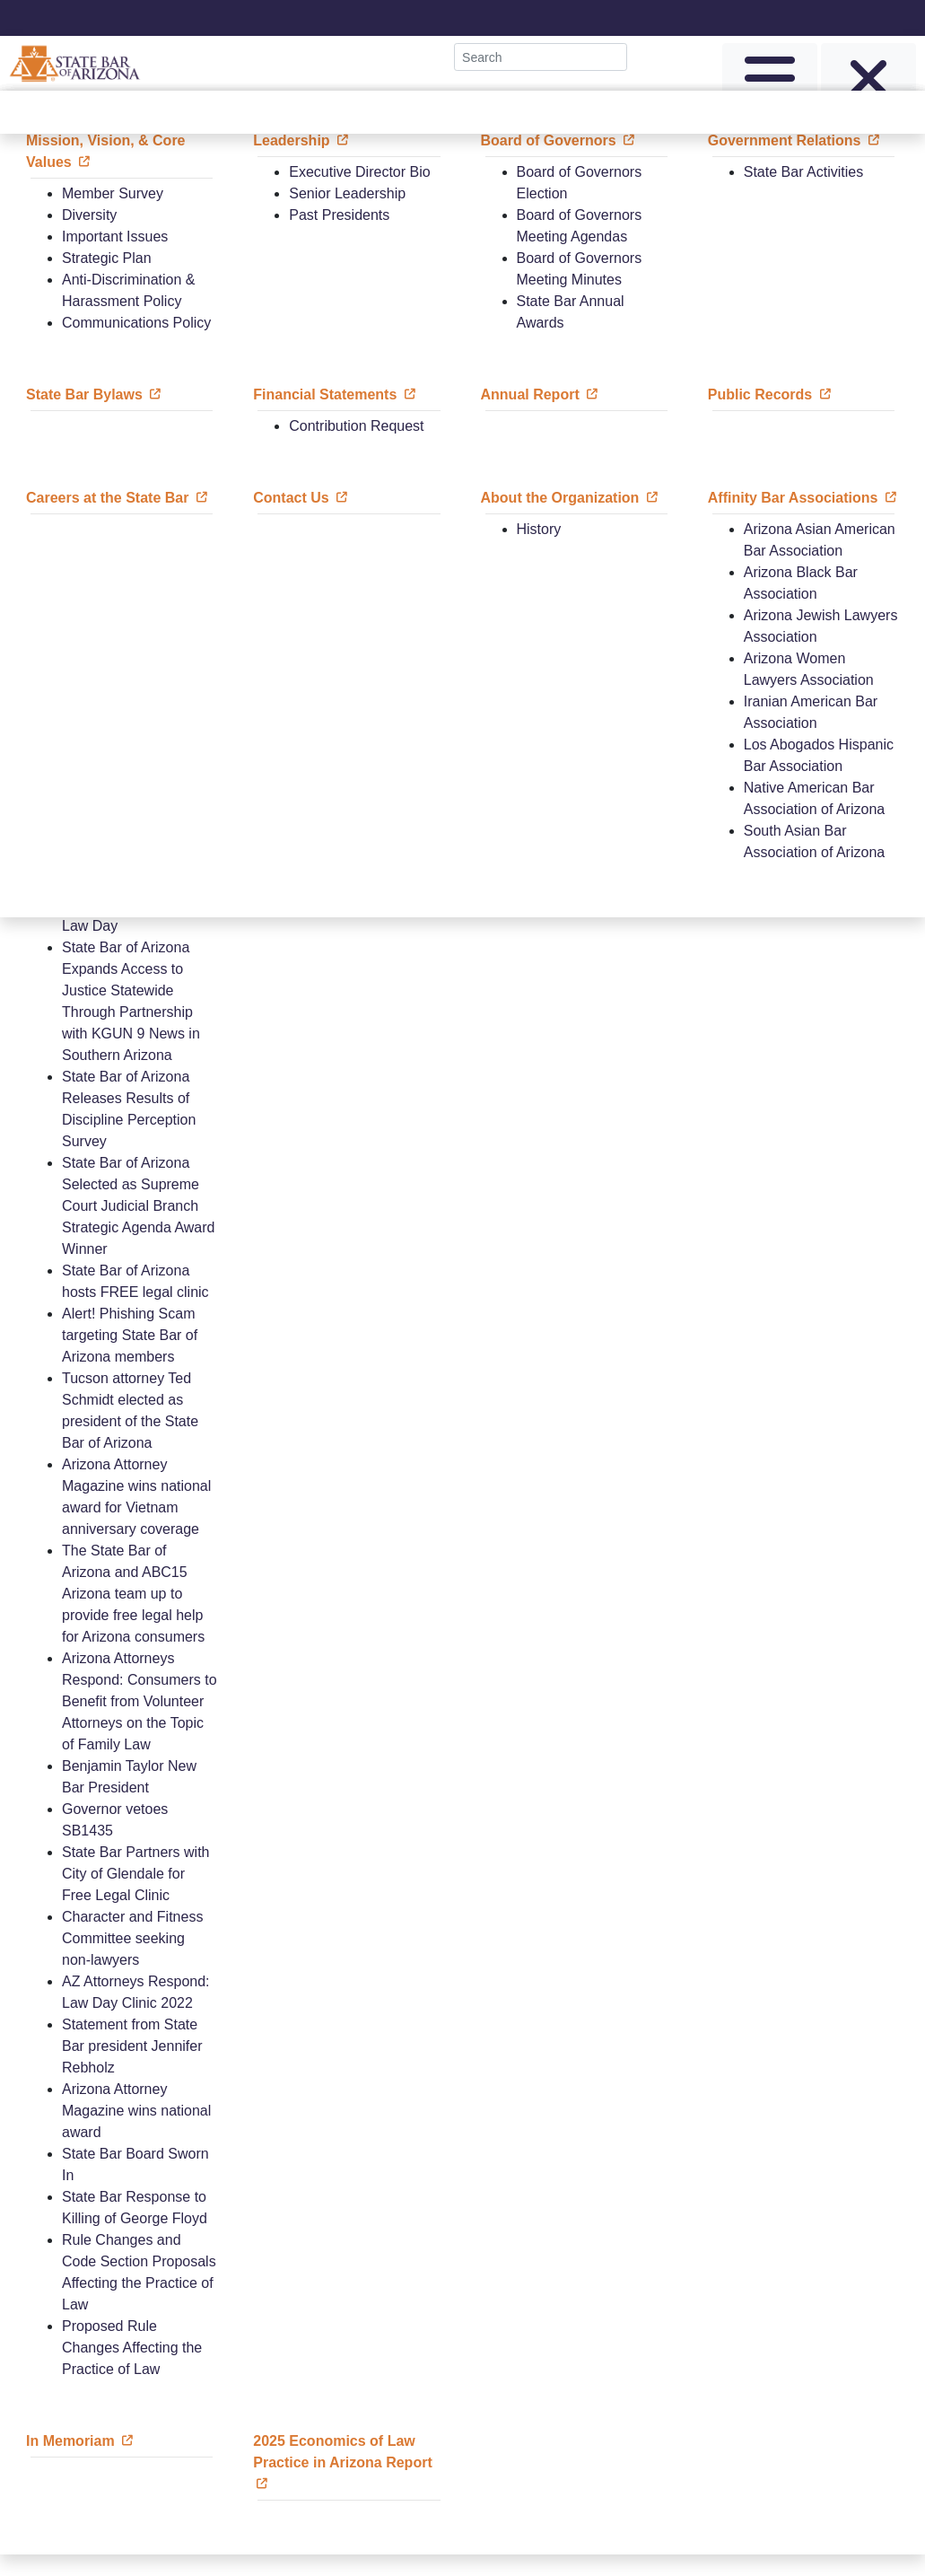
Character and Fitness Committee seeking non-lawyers (132, 1938)
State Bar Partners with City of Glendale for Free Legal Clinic (136, 1873)
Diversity (89, 215)
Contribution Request (356, 426)
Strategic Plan (107, 258)
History (539, 529)
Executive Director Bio (359, 172)
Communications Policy (136, 322)
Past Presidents (339, 215)
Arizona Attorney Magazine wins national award (136, 2110)
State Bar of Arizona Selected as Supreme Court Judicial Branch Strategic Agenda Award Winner (138, 1206)
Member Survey (112, 193)
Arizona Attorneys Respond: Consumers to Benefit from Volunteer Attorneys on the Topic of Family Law (139, 1701)
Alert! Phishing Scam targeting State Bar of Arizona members (129, 1335)
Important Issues (115, 236)
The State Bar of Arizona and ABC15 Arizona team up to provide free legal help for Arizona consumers (133, 1593)
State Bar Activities (803, 172)
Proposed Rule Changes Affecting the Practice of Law (132, 2347)
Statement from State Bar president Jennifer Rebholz (132, 2046)
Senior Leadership (347, 193)
